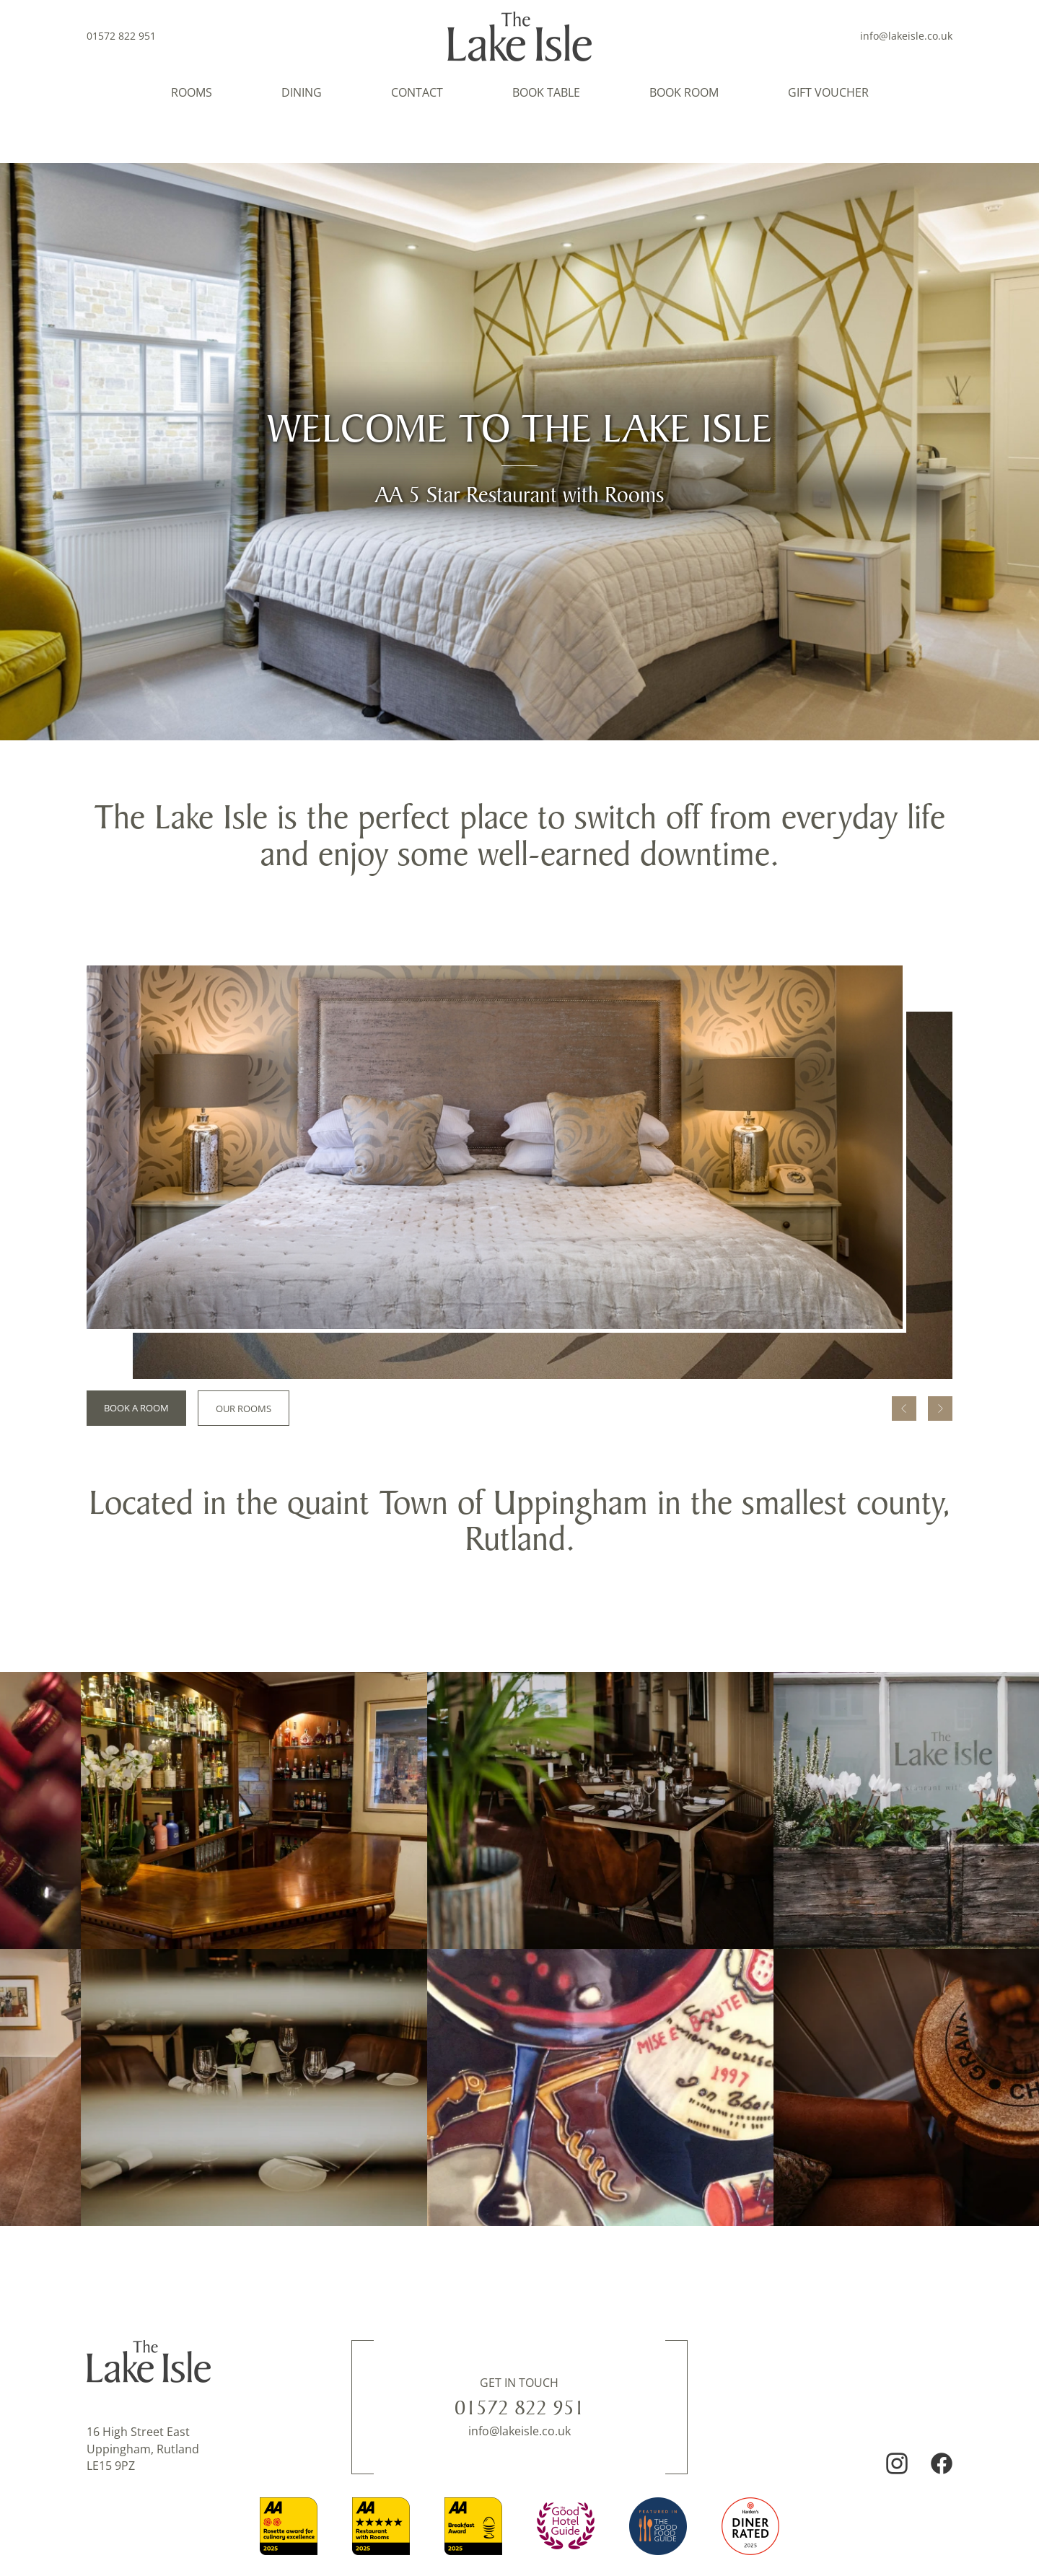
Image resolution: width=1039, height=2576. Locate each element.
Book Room (684, 92)
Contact (417, 92)
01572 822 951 (519, 2407)
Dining (301, 92)
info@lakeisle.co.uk (906, 36)
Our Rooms (243, 1408)
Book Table (546, 92)
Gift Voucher (828, 92)
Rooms (191, 92)
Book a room (136, 1407)
